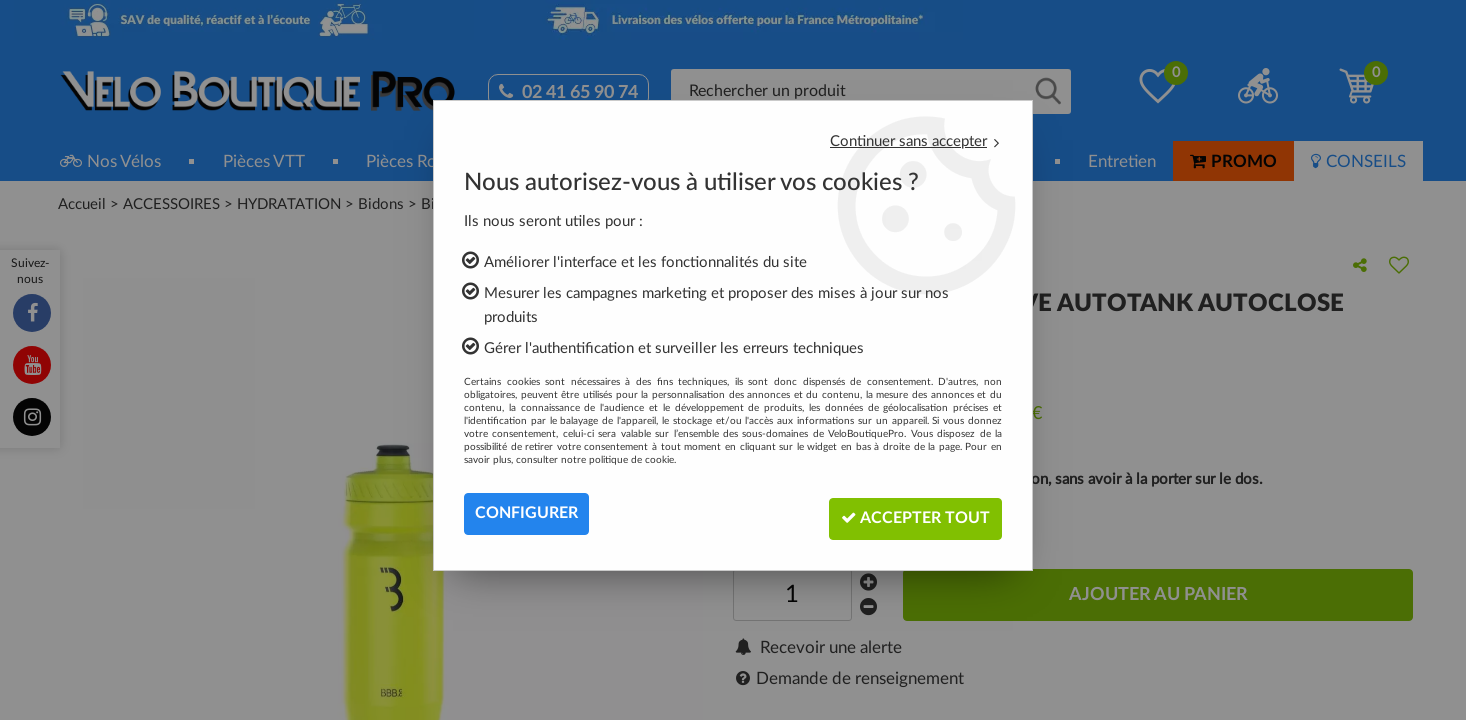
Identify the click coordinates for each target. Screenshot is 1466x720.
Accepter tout (911, 513)
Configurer (526, 514)
